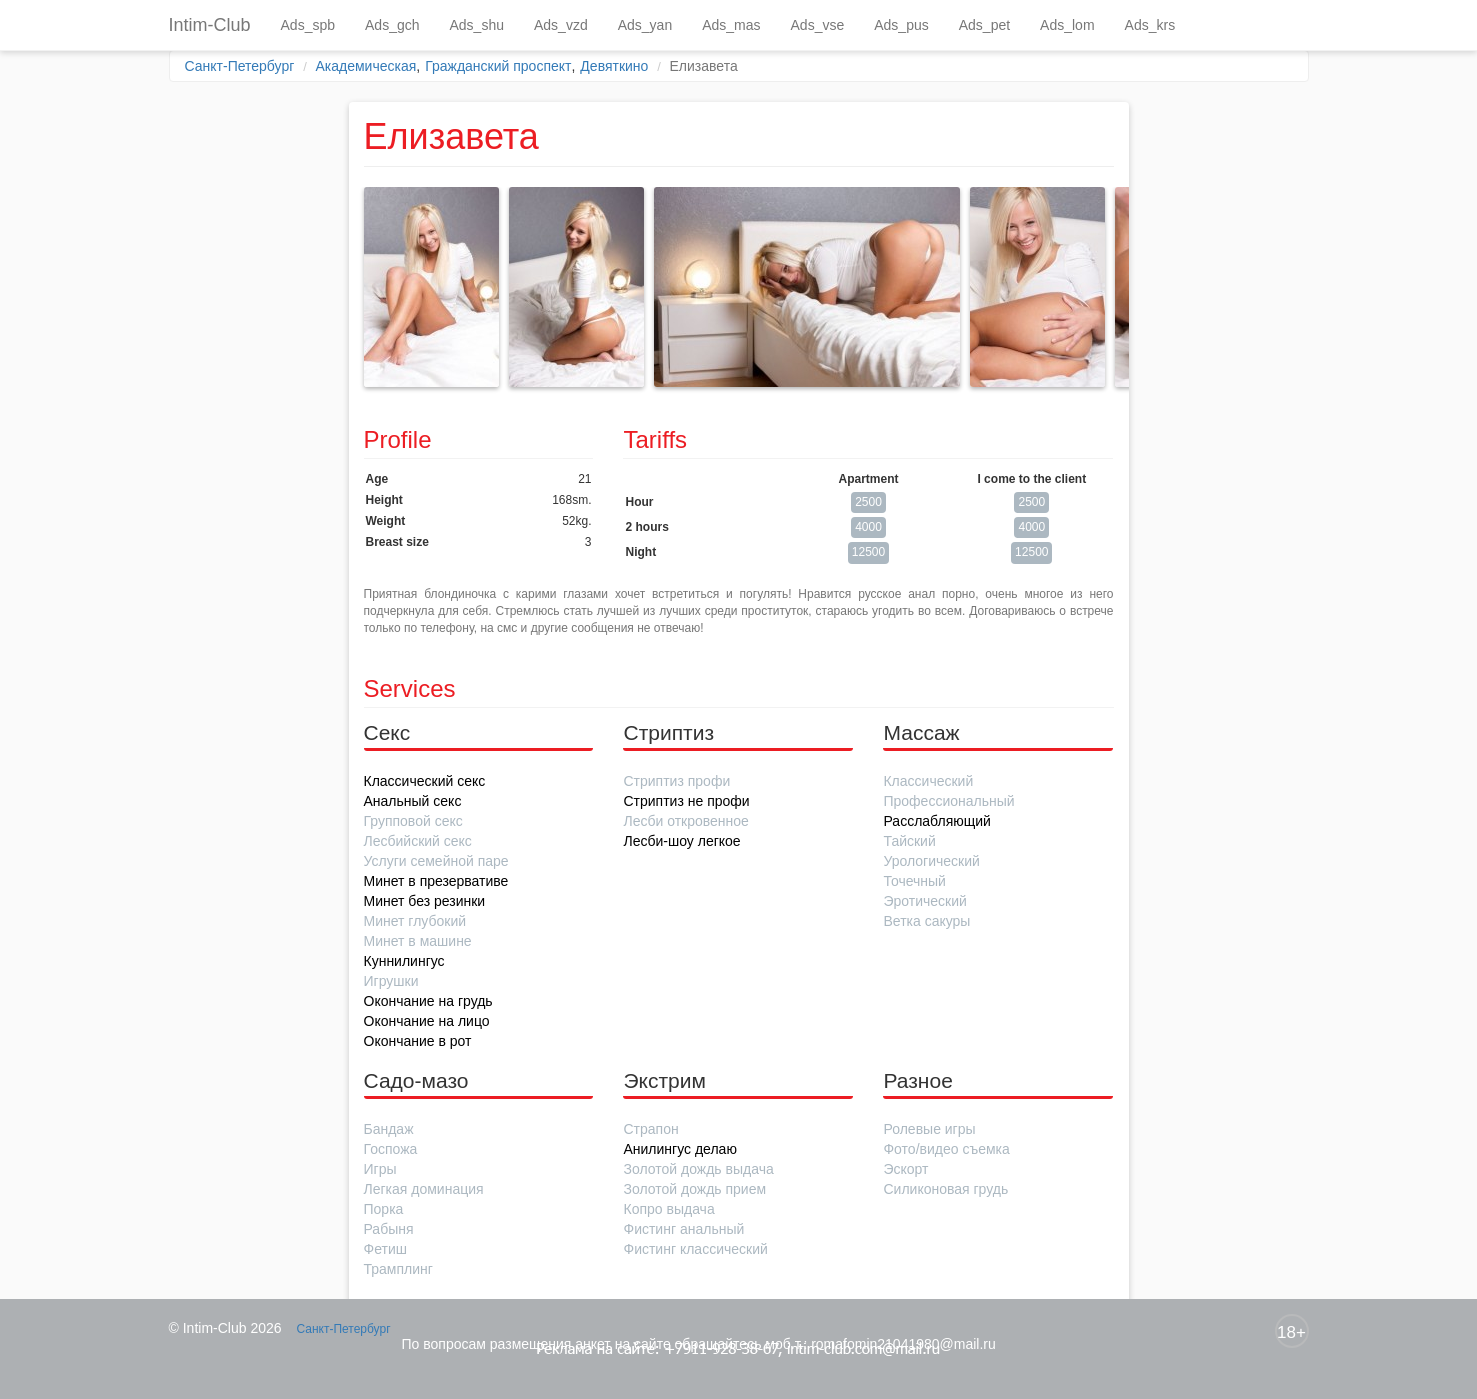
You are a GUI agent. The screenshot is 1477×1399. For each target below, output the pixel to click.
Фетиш (385, 1249)
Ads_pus (901, 25)
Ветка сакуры (926, 921)
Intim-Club (210, 25)
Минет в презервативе (436, 881)
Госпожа (391, 1149)
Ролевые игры (929, 1129)
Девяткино (614, 66)
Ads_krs (1150, 25)
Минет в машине (418, 941)
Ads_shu (477, 25)
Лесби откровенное (685, 821)
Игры (380, 1169)
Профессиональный (948, 801)
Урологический (931, 861)
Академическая (365, 66)
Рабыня (389, 1229)
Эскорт (905, 1169)
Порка (384, 1209)
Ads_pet (984, 25)
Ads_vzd (561, 25)
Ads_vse (818, 25)
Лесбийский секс (418, 841)
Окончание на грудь (428, 1001)
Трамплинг (398, 1269)
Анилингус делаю (679, 1149)
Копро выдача (668, 1209)
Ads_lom (1067, 25)
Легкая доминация (424, 1189)
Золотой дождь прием (694, 1189)
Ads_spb (308, 25)
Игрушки (391, 981)
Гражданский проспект (498, 66)
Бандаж (389, 1129)
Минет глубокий (415, 921)
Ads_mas (731, 25)
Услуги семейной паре (436, 861)
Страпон (650, 1129)
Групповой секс (413, 821)
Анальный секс (413, 801)
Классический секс (425, 781)
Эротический (924, 901)
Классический (928, 781)
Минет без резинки (425, 901)
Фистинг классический (695, 1249)
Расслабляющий (936, 821)
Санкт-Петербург (240, 66)
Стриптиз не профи (686, 801)
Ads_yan (645, 25)
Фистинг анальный (683, 1229)
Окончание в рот (418, 1041)
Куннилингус (404, 961)
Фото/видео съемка (946, 1149)
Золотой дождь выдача (698, 1169)
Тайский (909, 841)
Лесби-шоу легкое (681, 841)
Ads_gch (392, 25)
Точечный (914, 881)
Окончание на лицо (427, 1021)
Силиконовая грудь (945, 1189)
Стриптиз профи (676, 781)
